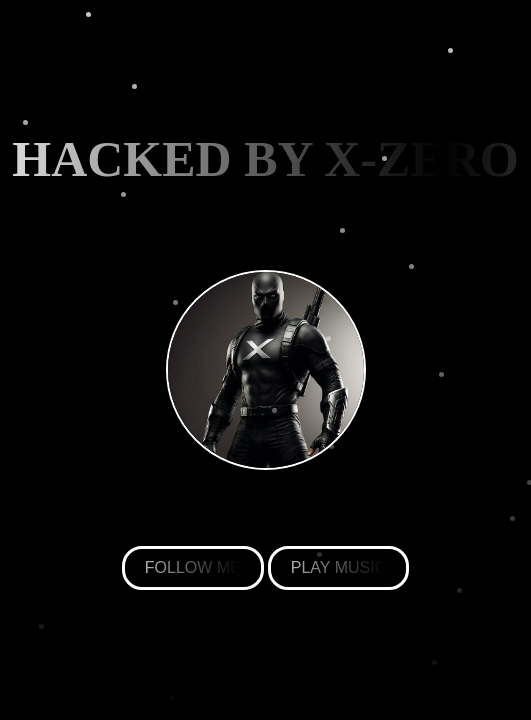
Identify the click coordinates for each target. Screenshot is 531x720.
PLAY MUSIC (338, 567)
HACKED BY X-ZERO (265, 159)
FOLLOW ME (193, 567)
